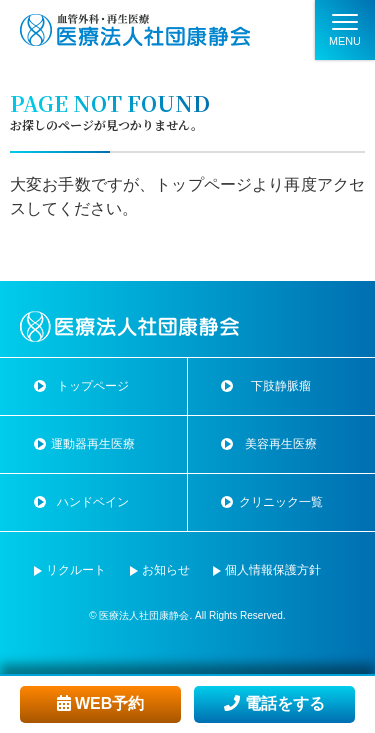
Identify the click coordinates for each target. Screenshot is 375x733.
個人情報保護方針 (273, 570)
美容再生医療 (281, 444)
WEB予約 (101, 703)
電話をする (274, 703)
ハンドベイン (93, 502)
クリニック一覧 (281, 502)
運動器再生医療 (93, 444)
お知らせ (166, 570)
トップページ (203, 184)
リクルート (76, 570)
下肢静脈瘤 (281, 386)
